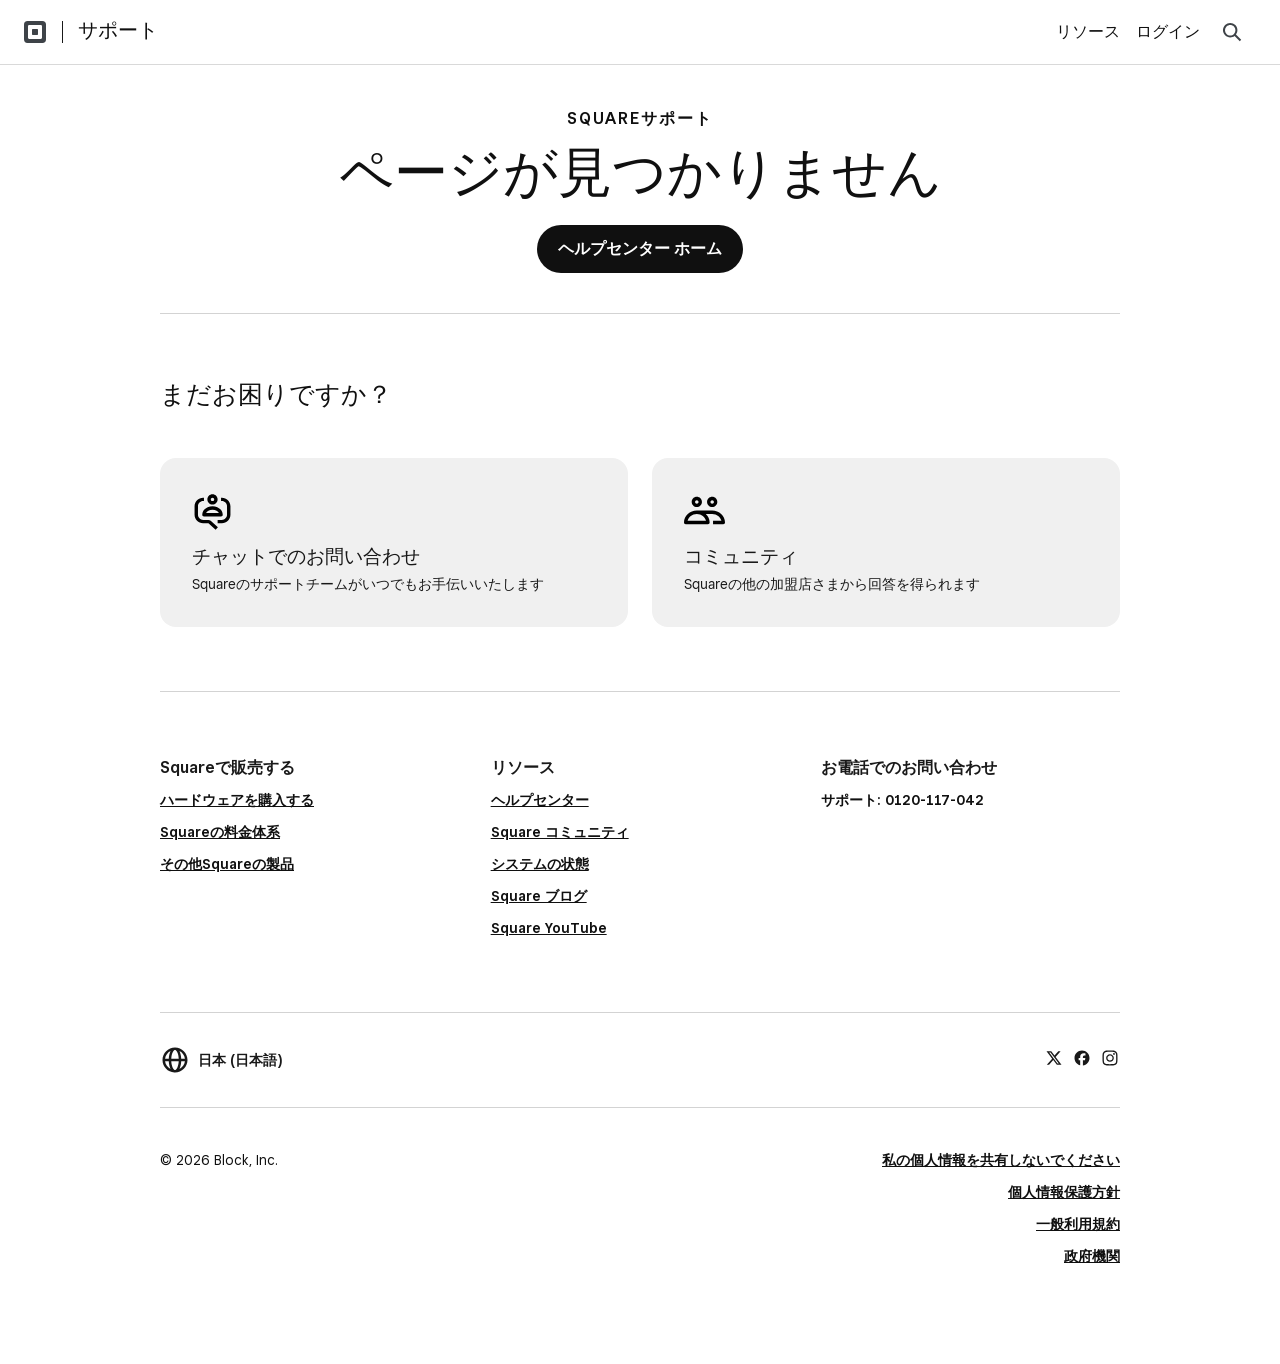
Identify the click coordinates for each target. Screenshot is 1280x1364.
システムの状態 (540, 864)
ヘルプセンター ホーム (640, 248)
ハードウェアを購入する (237, 800)
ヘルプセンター (540, 800)
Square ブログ (539, 896)
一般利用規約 (1078, 1224)
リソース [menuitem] (1088, 31)
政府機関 (1092, 1256)
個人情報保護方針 (1064, 1192)
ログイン (1168, 31)
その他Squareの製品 (227, 864)
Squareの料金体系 (220, 832)
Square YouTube (549, 928)
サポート (118, 30)
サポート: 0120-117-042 (902, 800)
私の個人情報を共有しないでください (1001, 1160)
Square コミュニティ (560, 832)
